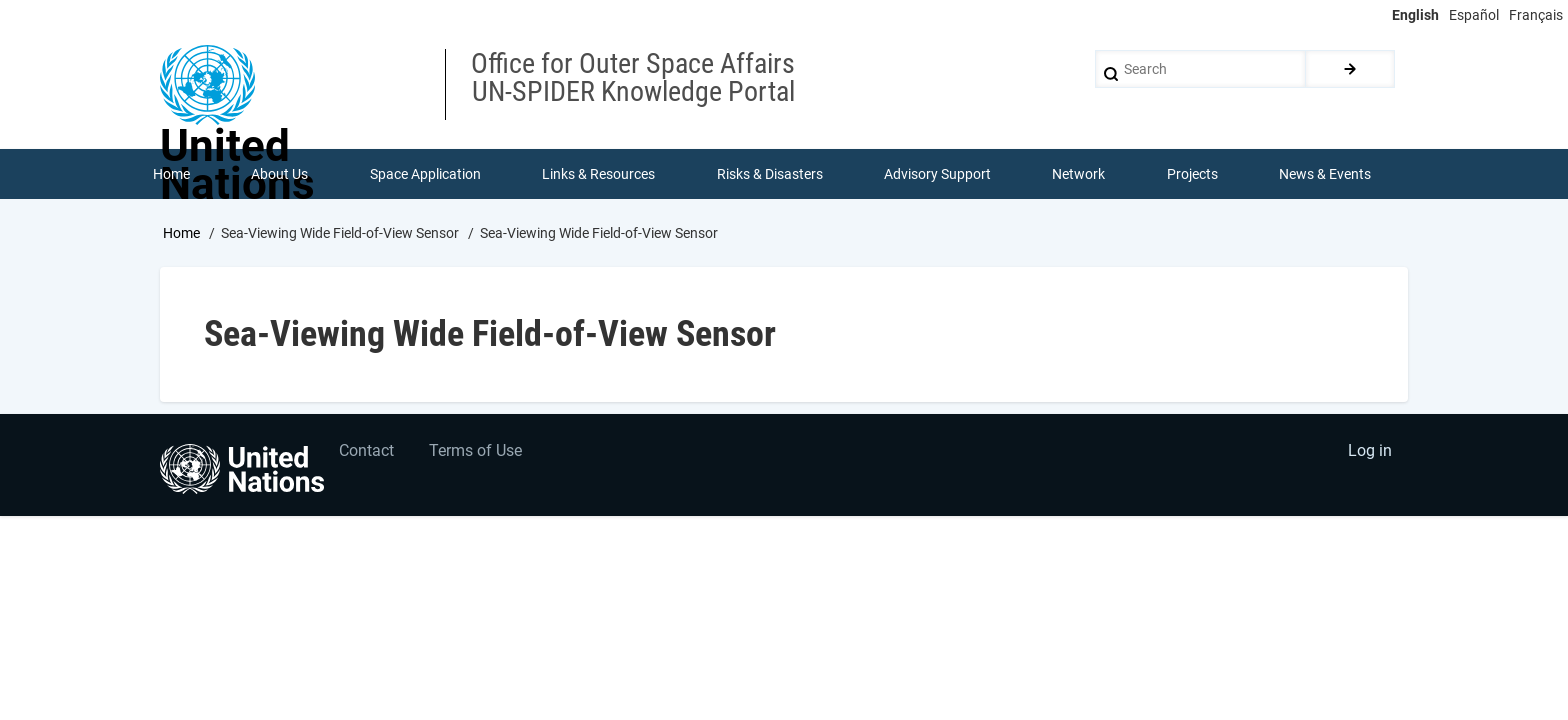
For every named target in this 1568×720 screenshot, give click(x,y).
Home (181, 233)
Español (1474, 15)
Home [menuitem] (171, 174)
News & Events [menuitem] (1326, 174)
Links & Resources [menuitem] (598, 174)
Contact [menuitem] (367, 452)
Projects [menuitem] (1192, 174)
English (1415, 15)
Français (1536, 15)
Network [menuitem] (1079, 174)
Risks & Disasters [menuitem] (770, 174)
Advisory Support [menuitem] (937, 174)
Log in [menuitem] (1370, 452)
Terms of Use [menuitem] (476, 452)
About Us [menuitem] (279, 174)
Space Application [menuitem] (425, 174)
